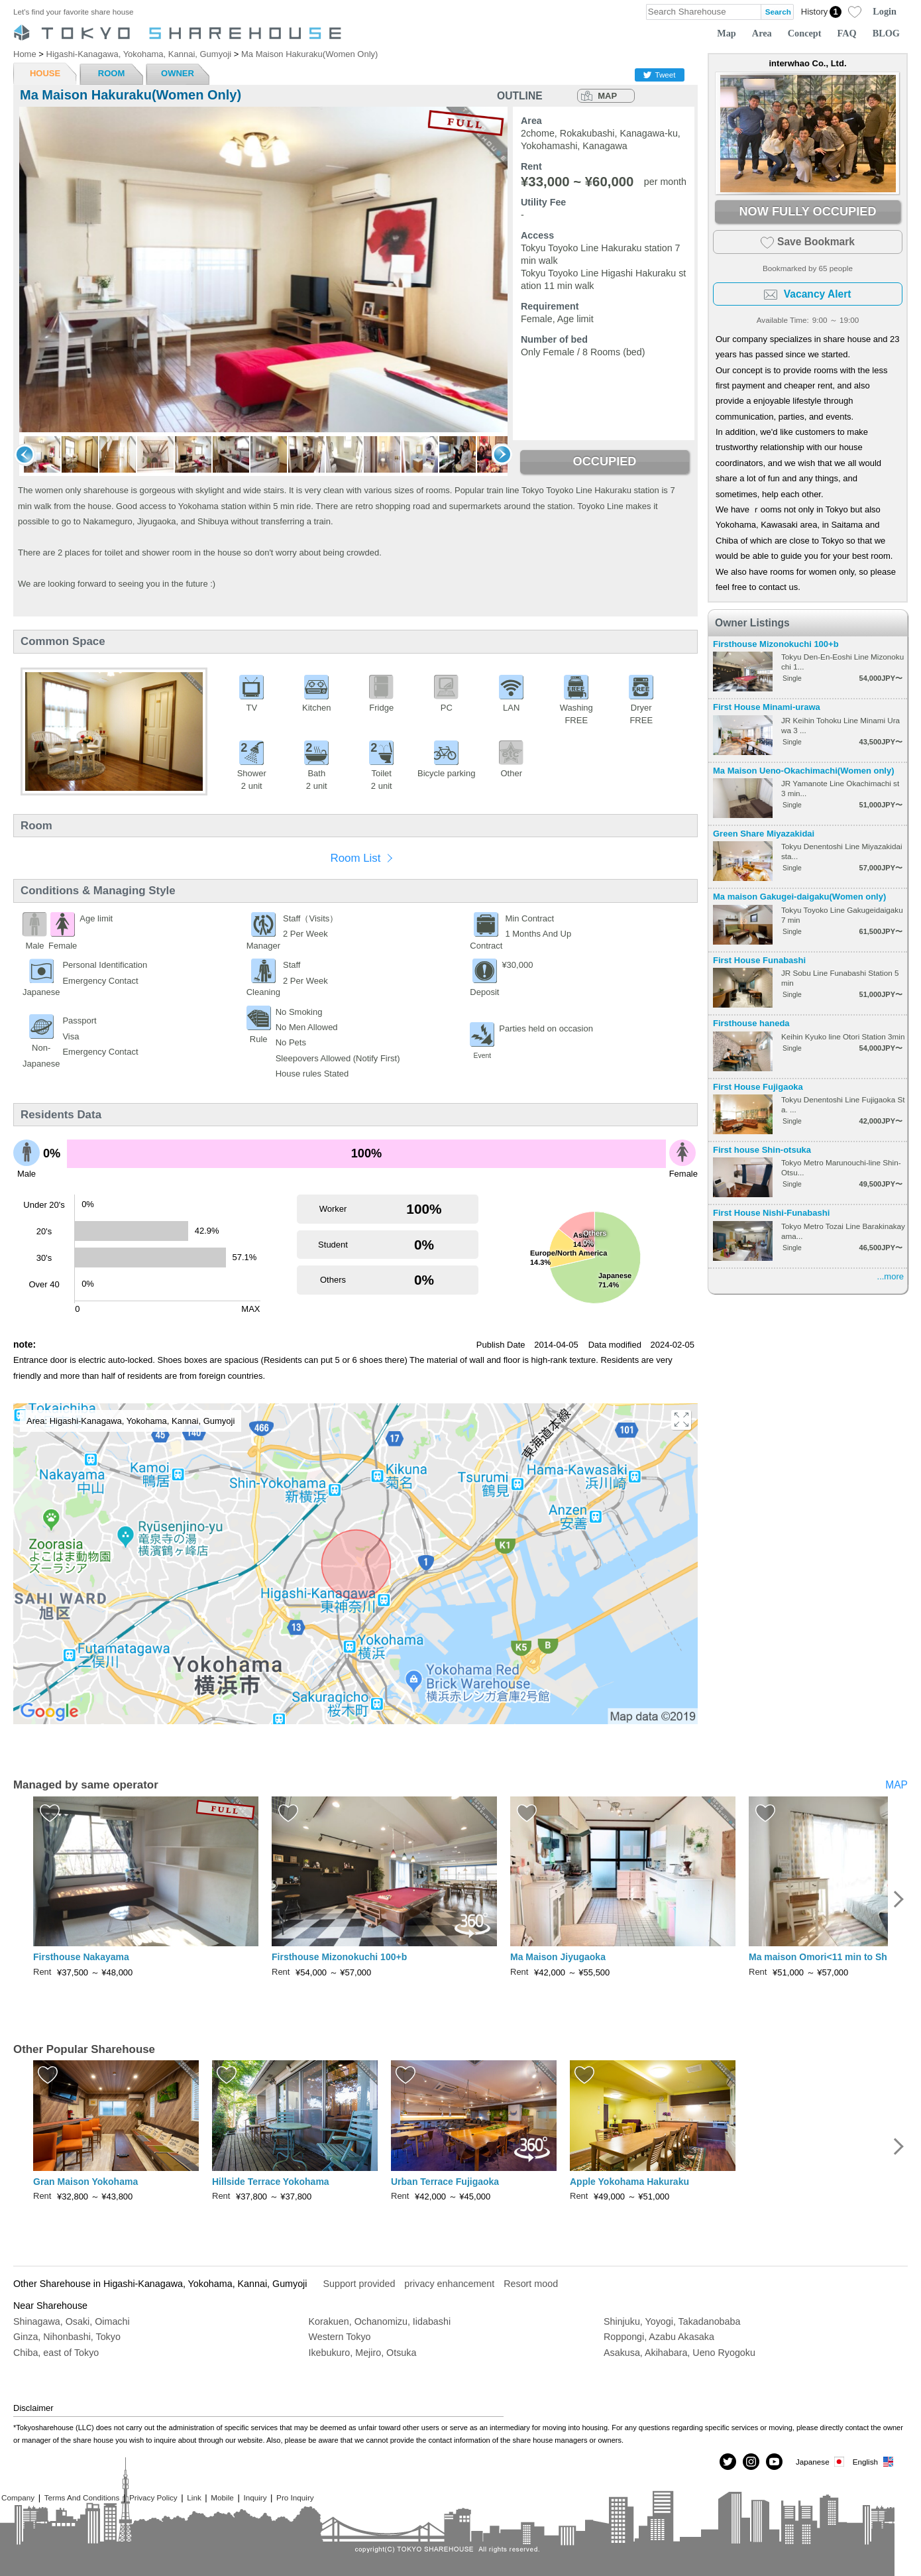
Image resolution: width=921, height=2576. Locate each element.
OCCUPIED (604, 461)
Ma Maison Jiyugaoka (558, 1957)
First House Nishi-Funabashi (771, 1213)
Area (762, 33)
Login (884, 11)
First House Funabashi (759, 960)
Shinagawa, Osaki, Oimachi (71, 2321)
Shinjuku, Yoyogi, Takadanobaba (672, 2321)
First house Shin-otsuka (762, 1150)
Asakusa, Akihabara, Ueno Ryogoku (679, 2352)
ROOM (111, 73)
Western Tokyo (340, 2336)
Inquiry (254, 2497)
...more (890, 1276)
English (873, 2462)
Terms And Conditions (82, 2497)
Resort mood (531, 2283)
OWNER (177, 73)
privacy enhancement (449, 2283)
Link (194, 2497)
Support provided (359, 2283)
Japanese (821, 2462)
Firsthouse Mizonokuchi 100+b (776, 644)
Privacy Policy (153, 2497)
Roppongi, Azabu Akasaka (659, 2336)
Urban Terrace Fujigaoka (445, 2181)
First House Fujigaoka (758, 1087)
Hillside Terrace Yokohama (270, 2181)
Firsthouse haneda (751, 1023)
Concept (805, 33)
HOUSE (45, 73)
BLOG (886, 33)
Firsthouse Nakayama (81, 1957)
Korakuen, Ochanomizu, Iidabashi (380, 2321)
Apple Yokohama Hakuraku (629, 2181)
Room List (355, 858)
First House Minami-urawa (766, 707)
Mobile (222, 2497)
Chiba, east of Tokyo (56, 2352)
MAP (607, 96)
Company (17, 2497)
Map (726, 33)
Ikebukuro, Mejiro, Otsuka (363, 2352)
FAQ (847, 33)
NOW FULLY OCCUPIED (807, 211)
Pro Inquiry (295, 2497)
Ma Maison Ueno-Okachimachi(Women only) (803, 771)
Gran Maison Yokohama (85, 2181)
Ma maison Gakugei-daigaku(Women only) (799, 897)
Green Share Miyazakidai (763, 834)
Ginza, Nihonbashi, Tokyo (67, 2336)
